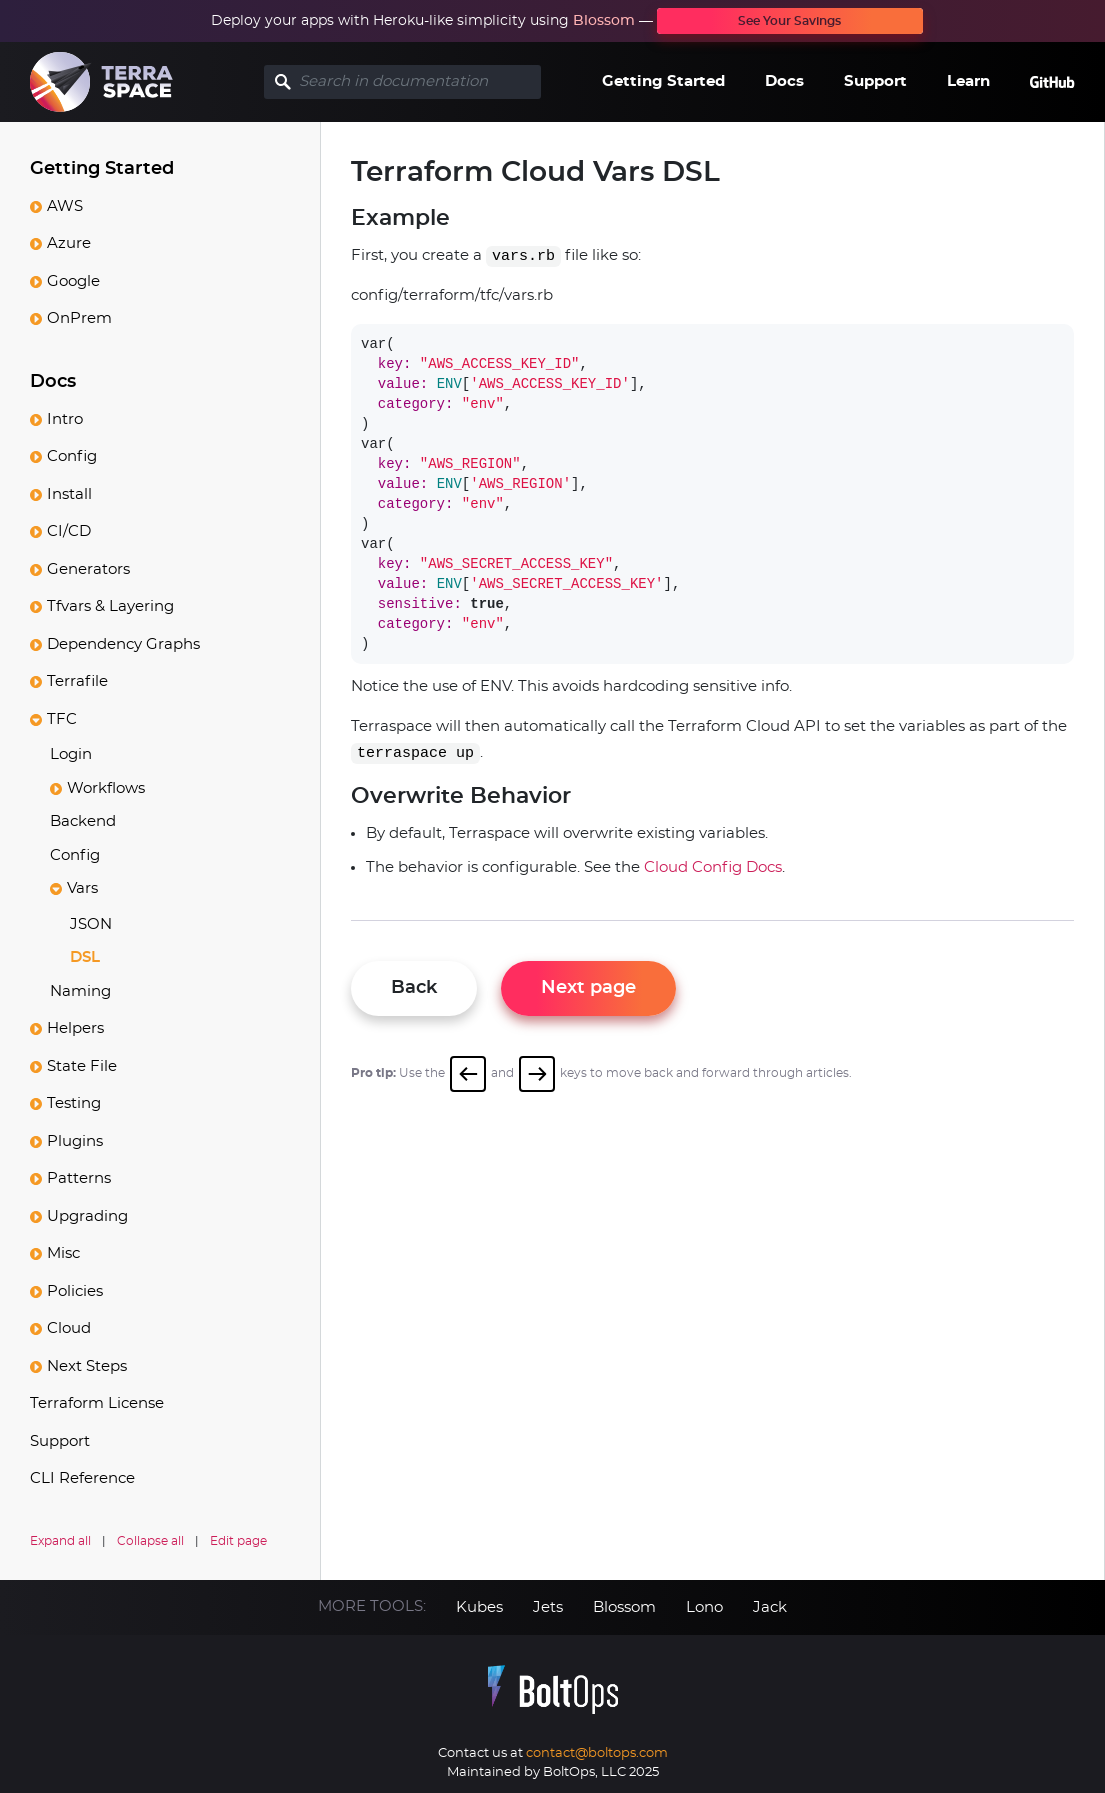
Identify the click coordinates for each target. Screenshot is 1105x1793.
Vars (82, 888)
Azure (69, 243)
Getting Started (663, 81)
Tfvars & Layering (110, 606)
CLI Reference (82, 1478)
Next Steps (87, 1366)
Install (69, 494)
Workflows (106, 788)
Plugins (75, 1141)
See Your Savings (789, 21)
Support (875, 81)
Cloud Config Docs (713, 867)
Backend (83, 821)
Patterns (79, 1178)
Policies (75, 1291)
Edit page (238, 1541)
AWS (65, 206)
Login (71, 754)
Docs (784, 81)
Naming (80, 991)
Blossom (604, 21)
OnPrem (79, 318)
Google (73, 281)
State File (82, 1066)
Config (72, 456)
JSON (91, 924)
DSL (85, 957)
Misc (63, 1253)
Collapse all (150, 1541)
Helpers (75, 1028)
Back (414, 988)
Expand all (60, 1541)
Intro (65, 419)
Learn (968, 81)
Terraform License (97, 1403)
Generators (88, 569)
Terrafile (77, 681)
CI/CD (69, 531)
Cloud (69, 1328)
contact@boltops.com (597, 1753)
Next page (588, 988)
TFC (62, 719)
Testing (74, 1103)
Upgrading (87, 1216)
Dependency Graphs (123, 644)
